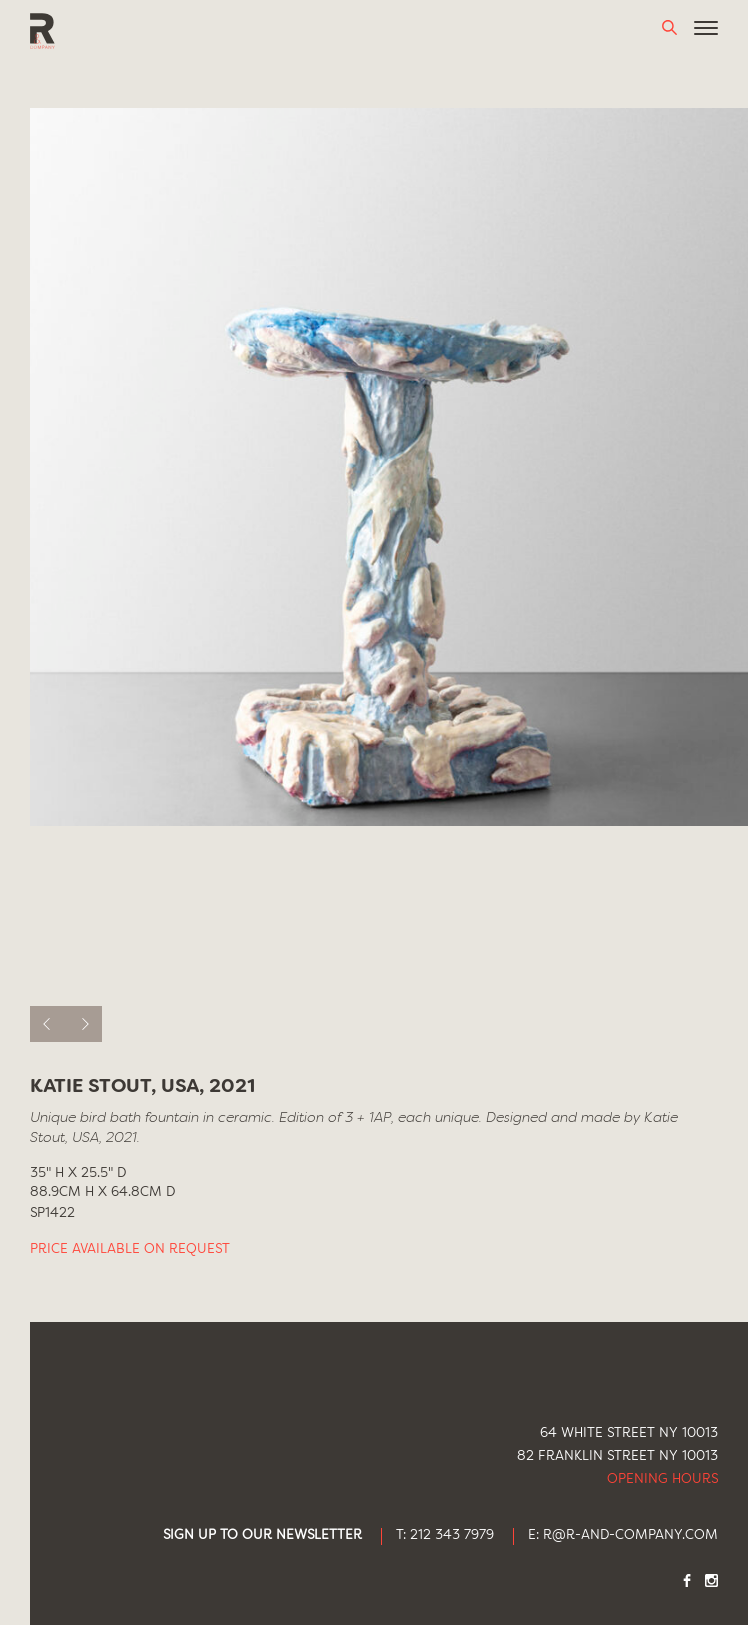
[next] (84, 1024)
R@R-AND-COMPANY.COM (630, 1535)
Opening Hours (662, 1479)
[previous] (48, 1024)
